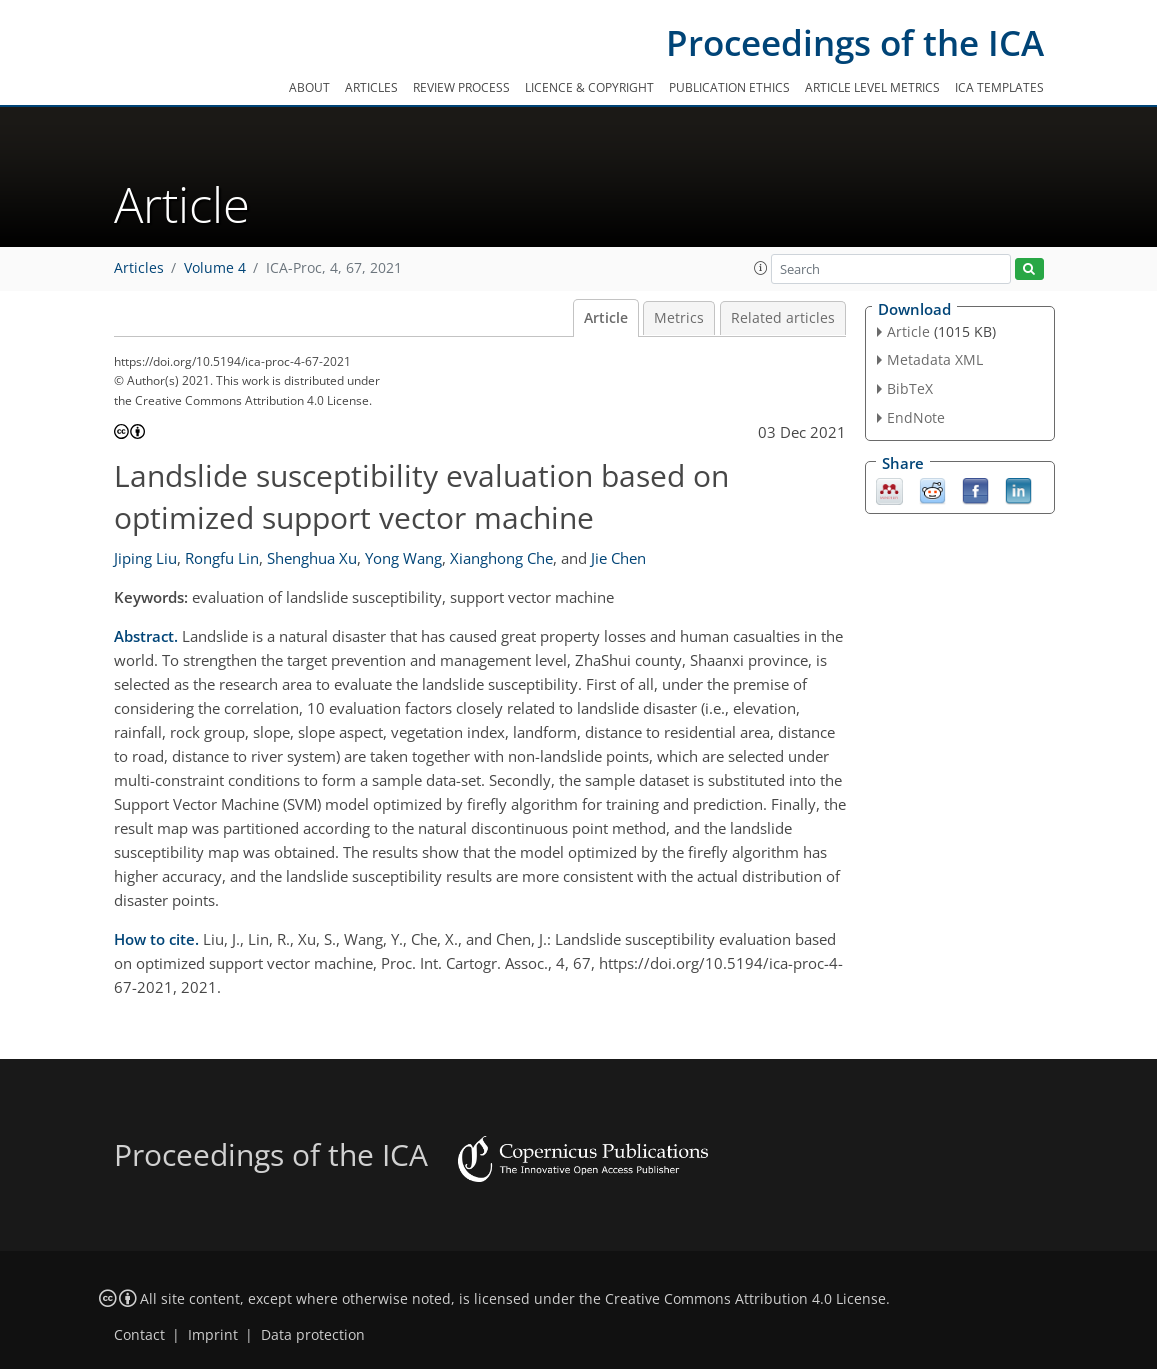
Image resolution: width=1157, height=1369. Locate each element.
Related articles (783, 318)
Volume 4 (215, 268)
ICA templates (999, 87)
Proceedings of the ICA (855, 42)
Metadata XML (935, 359)
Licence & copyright (589, 87)
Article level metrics (872, 87)
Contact (139, 1335)
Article (606, 318)
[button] (761, 268)
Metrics (679, 318)
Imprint (213, 1335)
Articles (371, 87)
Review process (461, 87)
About (309, 87)
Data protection (313, 1335)
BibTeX (910, 388)
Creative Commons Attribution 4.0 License (745, 1299)
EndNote (916, 417)
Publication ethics (729, 87)
